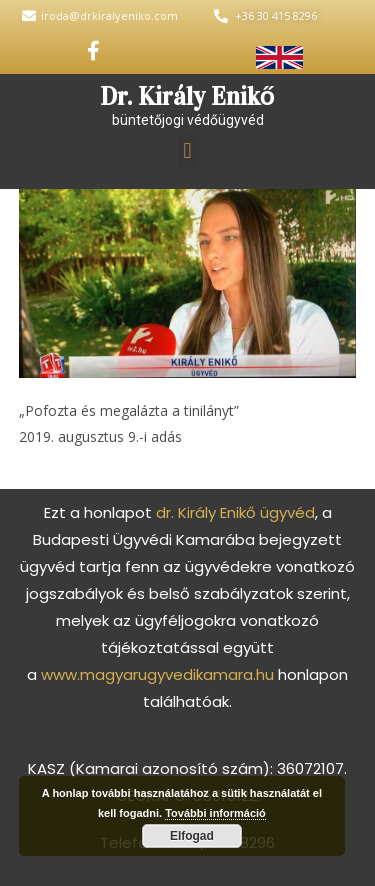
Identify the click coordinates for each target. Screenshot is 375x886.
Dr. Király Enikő (187, 96)
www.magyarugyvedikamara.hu (157, 674)
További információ (215, 813)
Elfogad (192, 836)
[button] (187, 150)
